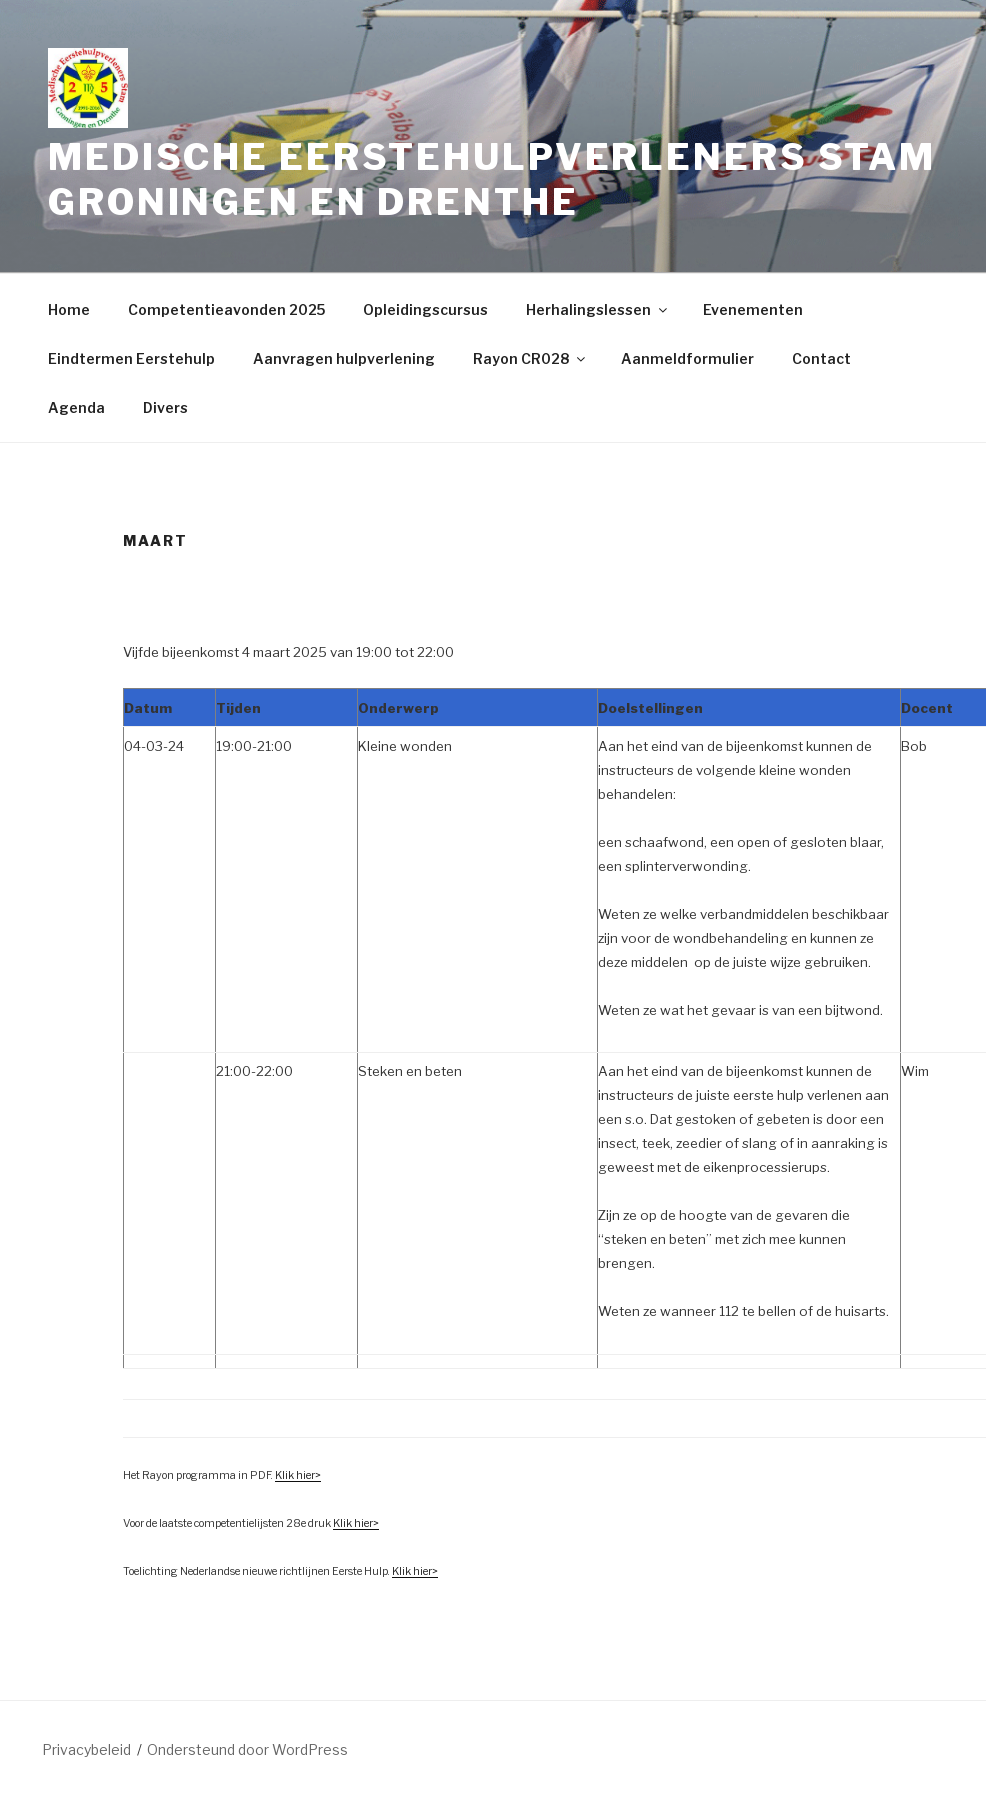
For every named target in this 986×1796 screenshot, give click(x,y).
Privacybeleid (86, 1749)
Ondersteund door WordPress (247, 1749)
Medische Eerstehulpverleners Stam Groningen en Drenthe (492, 179)
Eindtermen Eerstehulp (131, 358)
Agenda (76, 407)
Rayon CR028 (530, 358)
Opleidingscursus (425, 309)
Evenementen (753, 309)
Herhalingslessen (598, 309)
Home (69, 309)
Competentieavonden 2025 (226, 309)
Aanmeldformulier (687, 358)
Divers (165, 407)
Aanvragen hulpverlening (344, 358)
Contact (821, 358)
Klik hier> (298, 1475)
